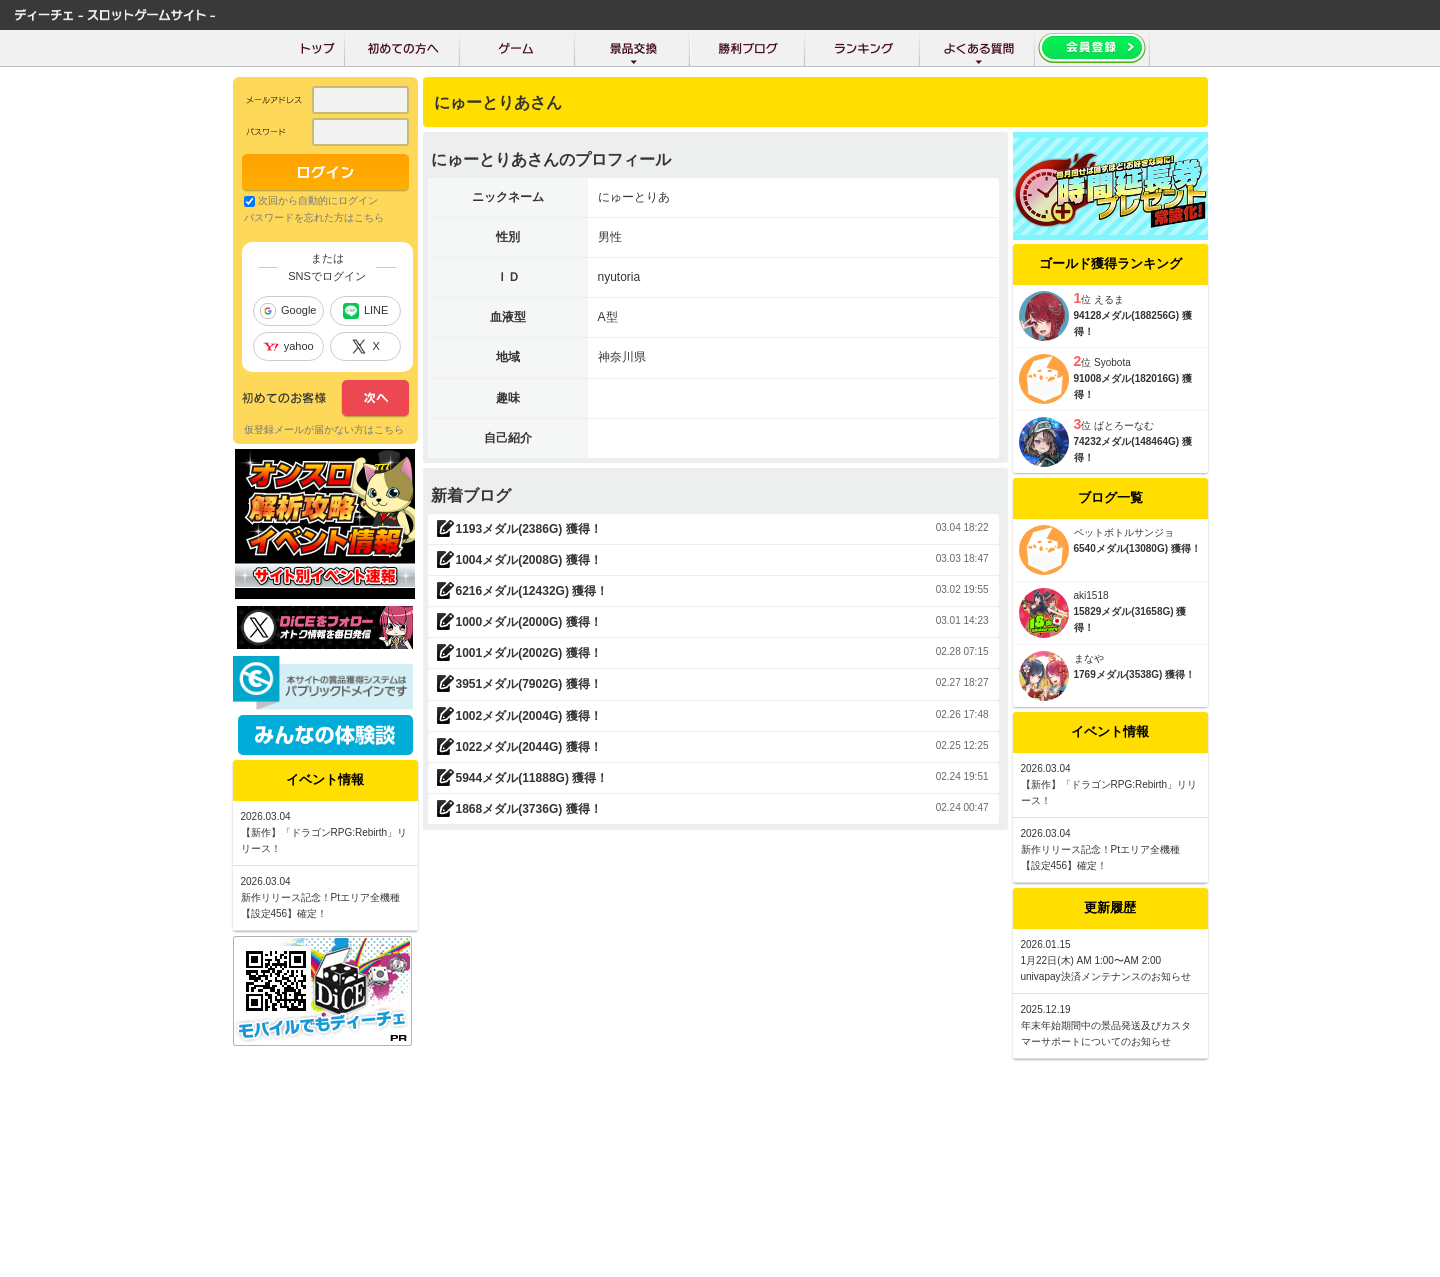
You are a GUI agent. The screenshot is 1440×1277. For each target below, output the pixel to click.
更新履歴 (1110, 907)
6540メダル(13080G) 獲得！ (1137, 548)
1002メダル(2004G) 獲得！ (529, 716)
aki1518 (1091, 595)
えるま (1109, 299)
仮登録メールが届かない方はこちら (324, 429)
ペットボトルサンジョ (1124, 532)
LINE (365, 311)
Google (288, 311)
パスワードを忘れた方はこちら (314, 217)
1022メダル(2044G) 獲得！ (529, 747)
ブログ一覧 (1110, 497)
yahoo (288, 346)
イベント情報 (1110, 731)
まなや (1089, 658)
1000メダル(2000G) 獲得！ (529, 622)
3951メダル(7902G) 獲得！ (529, 684)
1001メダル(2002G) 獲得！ (529, 653)
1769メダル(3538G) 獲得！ (1135, 674)
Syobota (1112, 362)
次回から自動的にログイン (318, 200)
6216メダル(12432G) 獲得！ (532, 591)
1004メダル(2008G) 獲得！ (529, 560)
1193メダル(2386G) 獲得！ (529, 529)
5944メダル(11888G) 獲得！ (532, 778)
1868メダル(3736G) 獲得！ (529, 809)
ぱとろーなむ (1124, 425)
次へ (325, 399)
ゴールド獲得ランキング (1110, 263)
